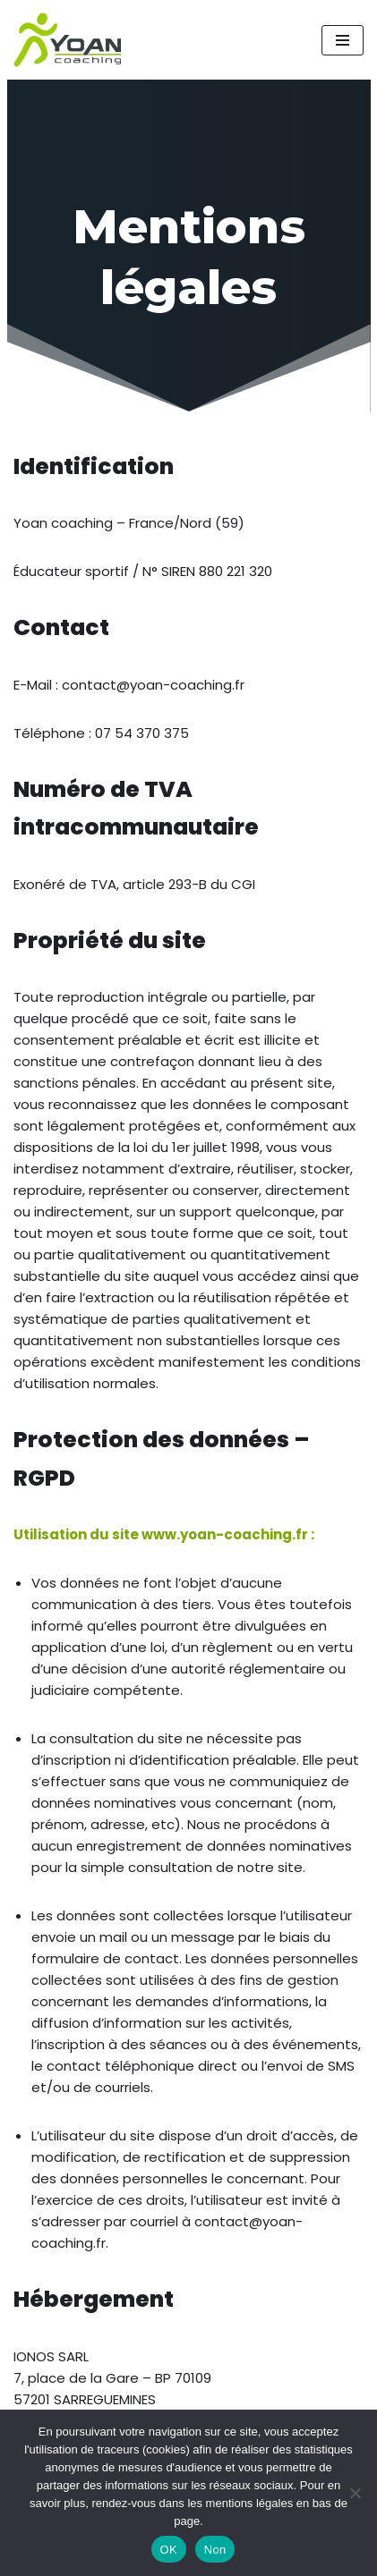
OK (168, 2549)
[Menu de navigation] (342, 40)
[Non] (355, 2493)
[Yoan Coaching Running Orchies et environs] (67, 40)
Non (215, 2549)
